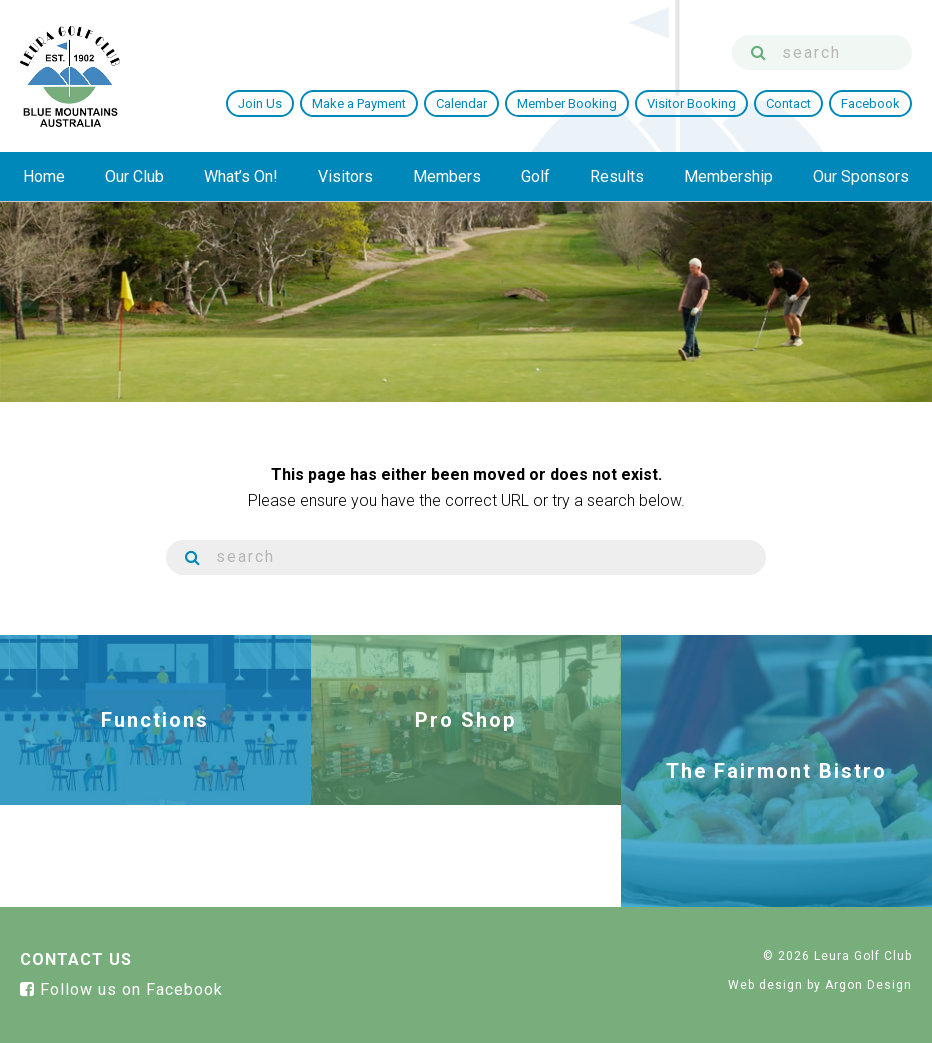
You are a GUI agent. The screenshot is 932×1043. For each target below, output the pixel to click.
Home (44, 176)
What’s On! (241, 176)
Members (447, 176)
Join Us (260, 103)
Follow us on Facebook (121, 989)
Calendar (461, 103)
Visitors (345, 176)
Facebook (870, 103)
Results (617, 176)
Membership (728, 176)
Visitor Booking (691, 103)
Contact (788, 103)
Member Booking (567, 103)
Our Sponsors (861, 176)
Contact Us (76, 959)
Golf (535, 176)
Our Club (134, 176)
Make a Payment (359, 103)
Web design (765, 985)
